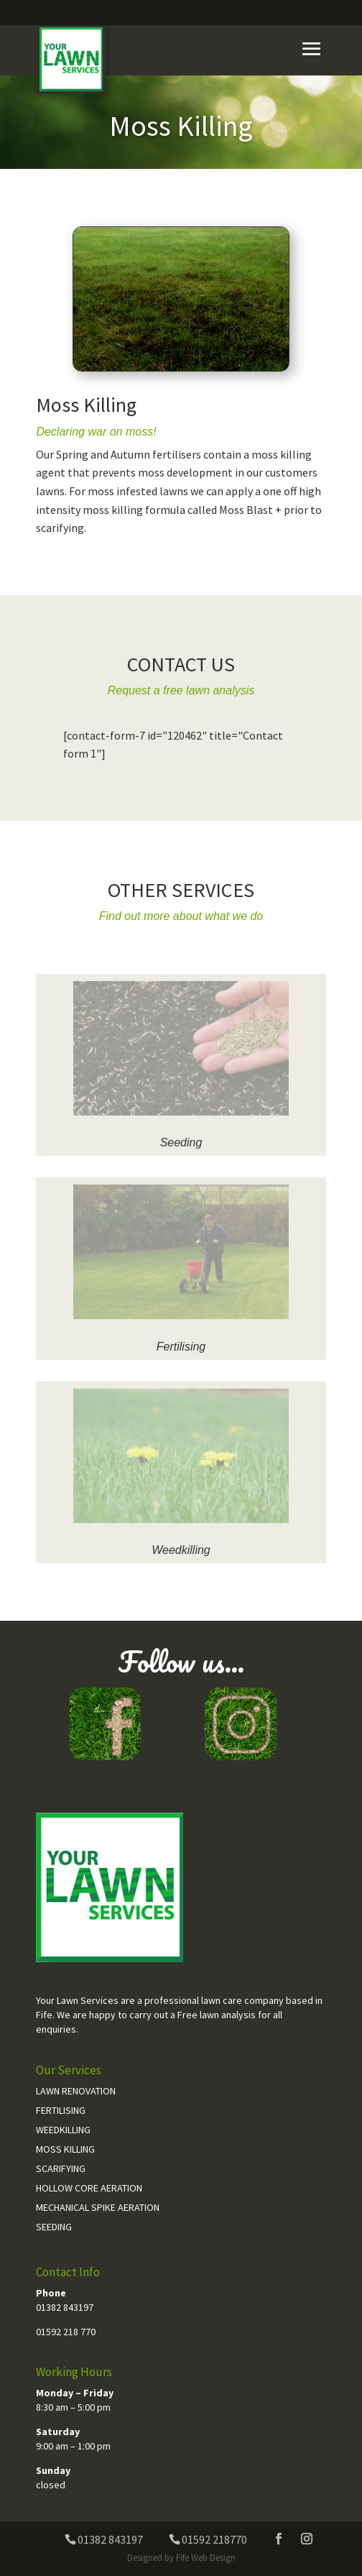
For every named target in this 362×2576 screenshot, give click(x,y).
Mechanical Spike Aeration (97, 2207)
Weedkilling (181, 1550)
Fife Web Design (206, 2558)
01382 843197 (64, 2307)
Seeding (181, 1142)
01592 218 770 (66, 2331)
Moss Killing (65, 2149)
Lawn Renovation (76, 2090)
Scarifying (60, 2168)
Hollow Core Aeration (89, 2187)
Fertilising (181, 1346)
